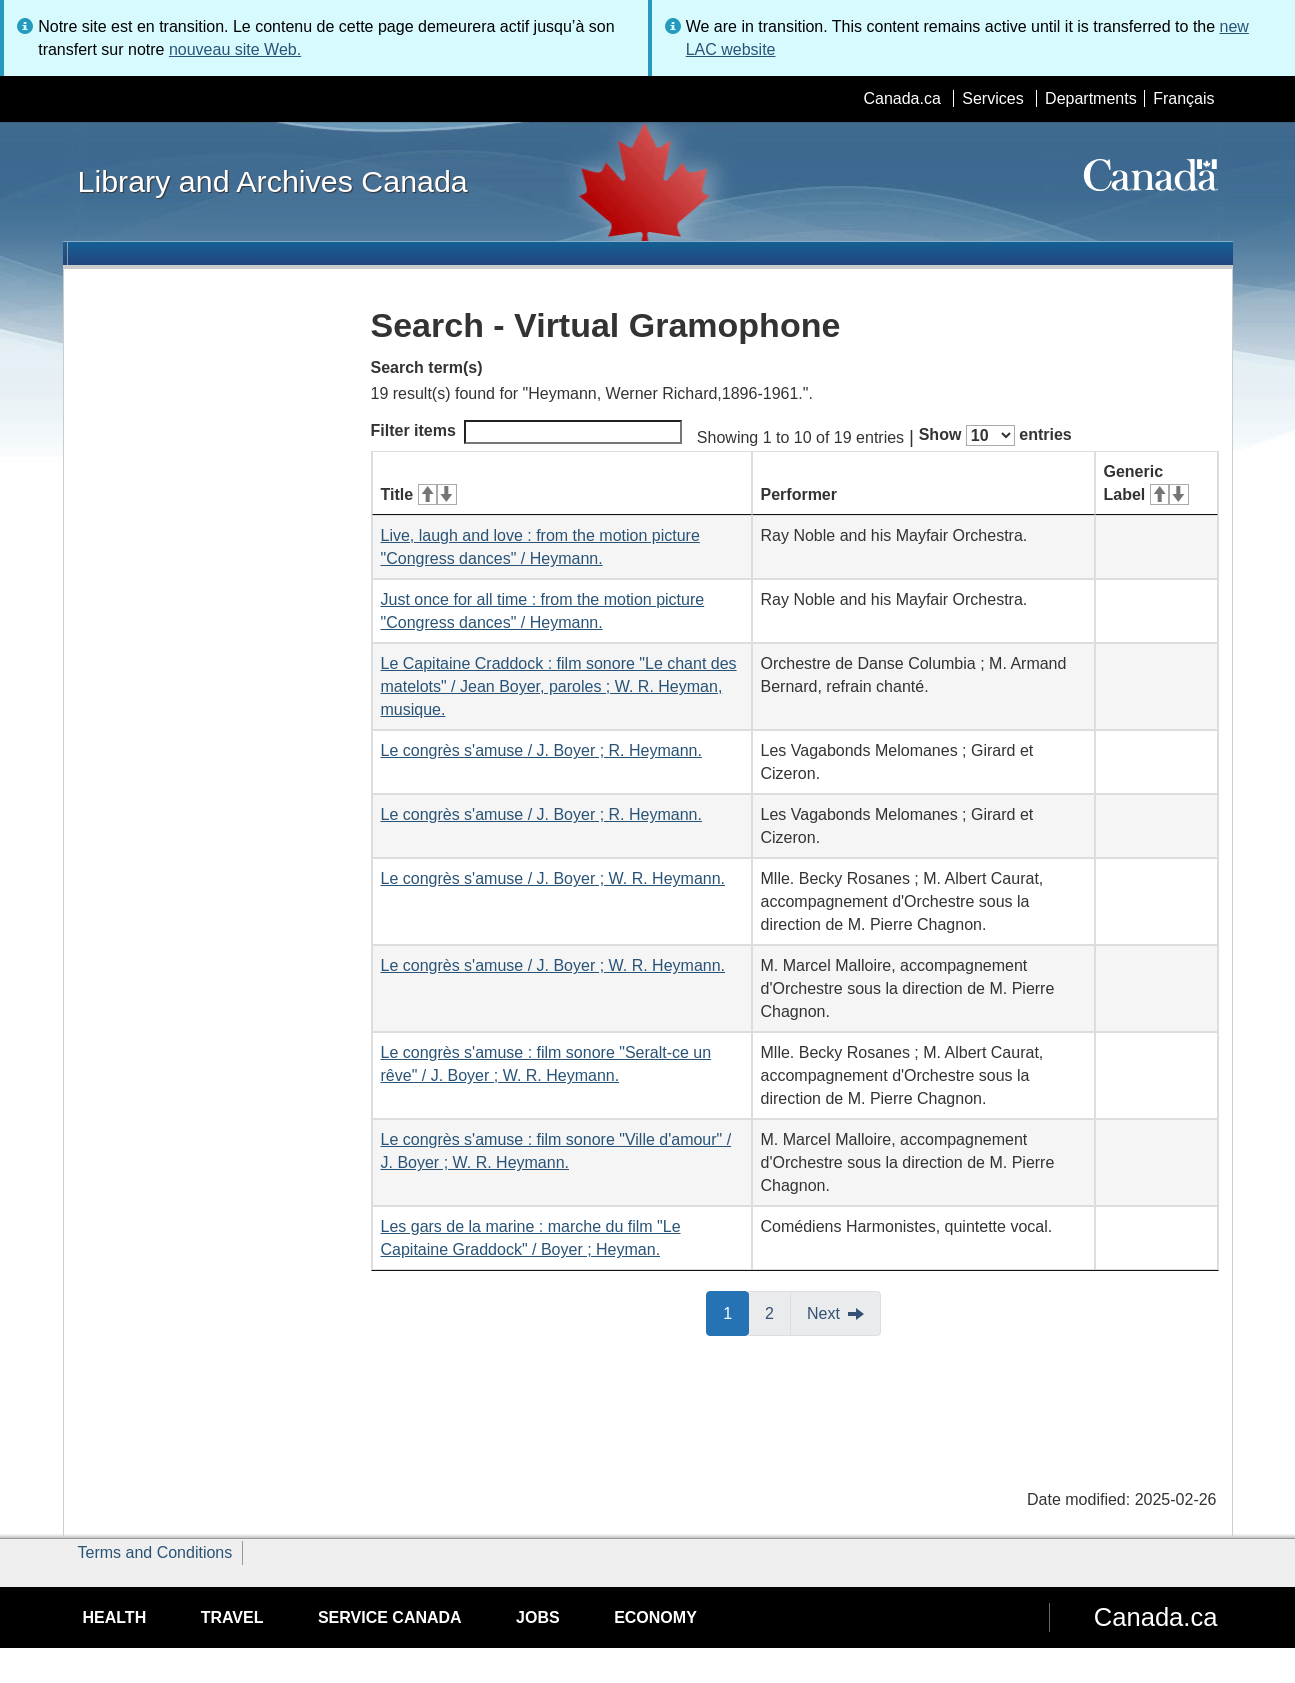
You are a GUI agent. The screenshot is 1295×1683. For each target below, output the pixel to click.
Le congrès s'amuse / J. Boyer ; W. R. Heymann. (553, 878)
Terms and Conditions (155, 1552)
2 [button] (778, 1312)
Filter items (526, 432)
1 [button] (736, 1312)
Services (992, 98)
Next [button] (823, 1313)
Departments (1091, 98)
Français (1183, 98)
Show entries (995, 435)
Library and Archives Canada (273, 181)
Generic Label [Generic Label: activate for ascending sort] (1146, 483)
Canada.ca (901, 98)
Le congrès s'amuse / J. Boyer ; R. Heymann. (541, 750)
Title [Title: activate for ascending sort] (419, 494)
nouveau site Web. (235, 49)
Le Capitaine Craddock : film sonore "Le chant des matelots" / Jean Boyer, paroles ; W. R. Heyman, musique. (559, 686)
